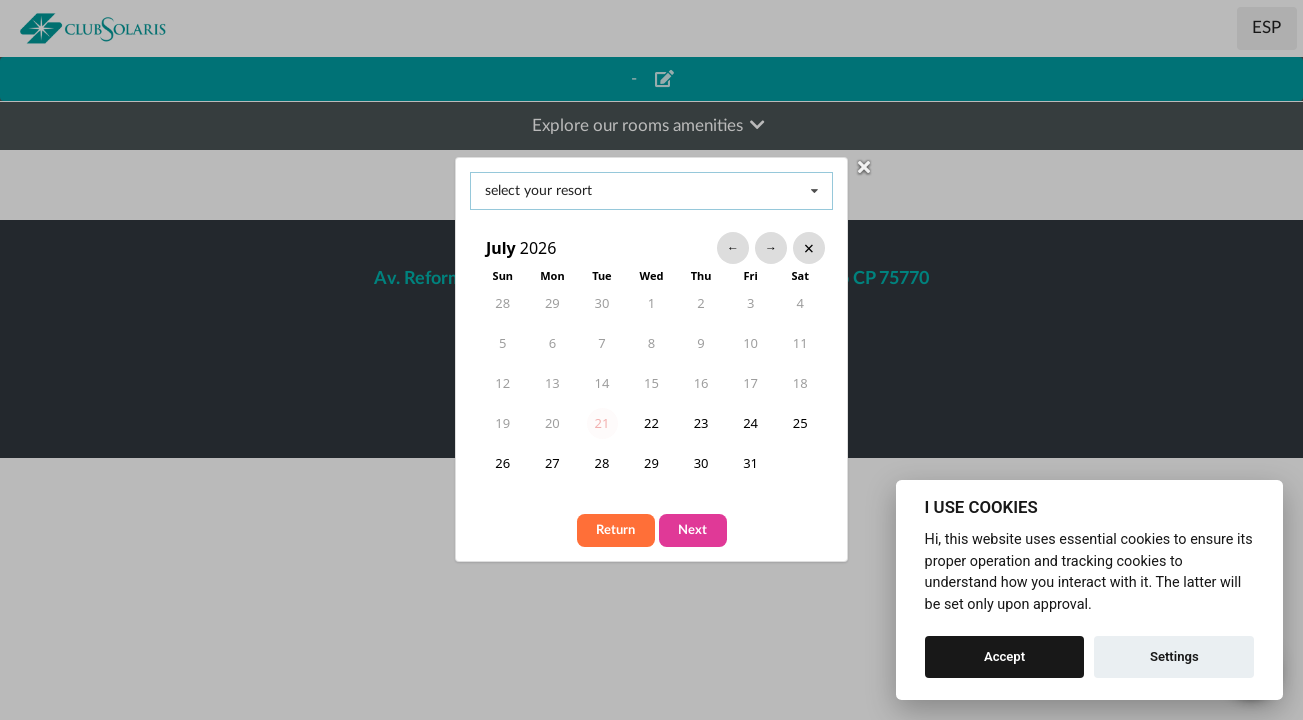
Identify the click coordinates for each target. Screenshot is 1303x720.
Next (692, 530)
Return (615, 530)
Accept (1004, 656)
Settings (1174, 656)
